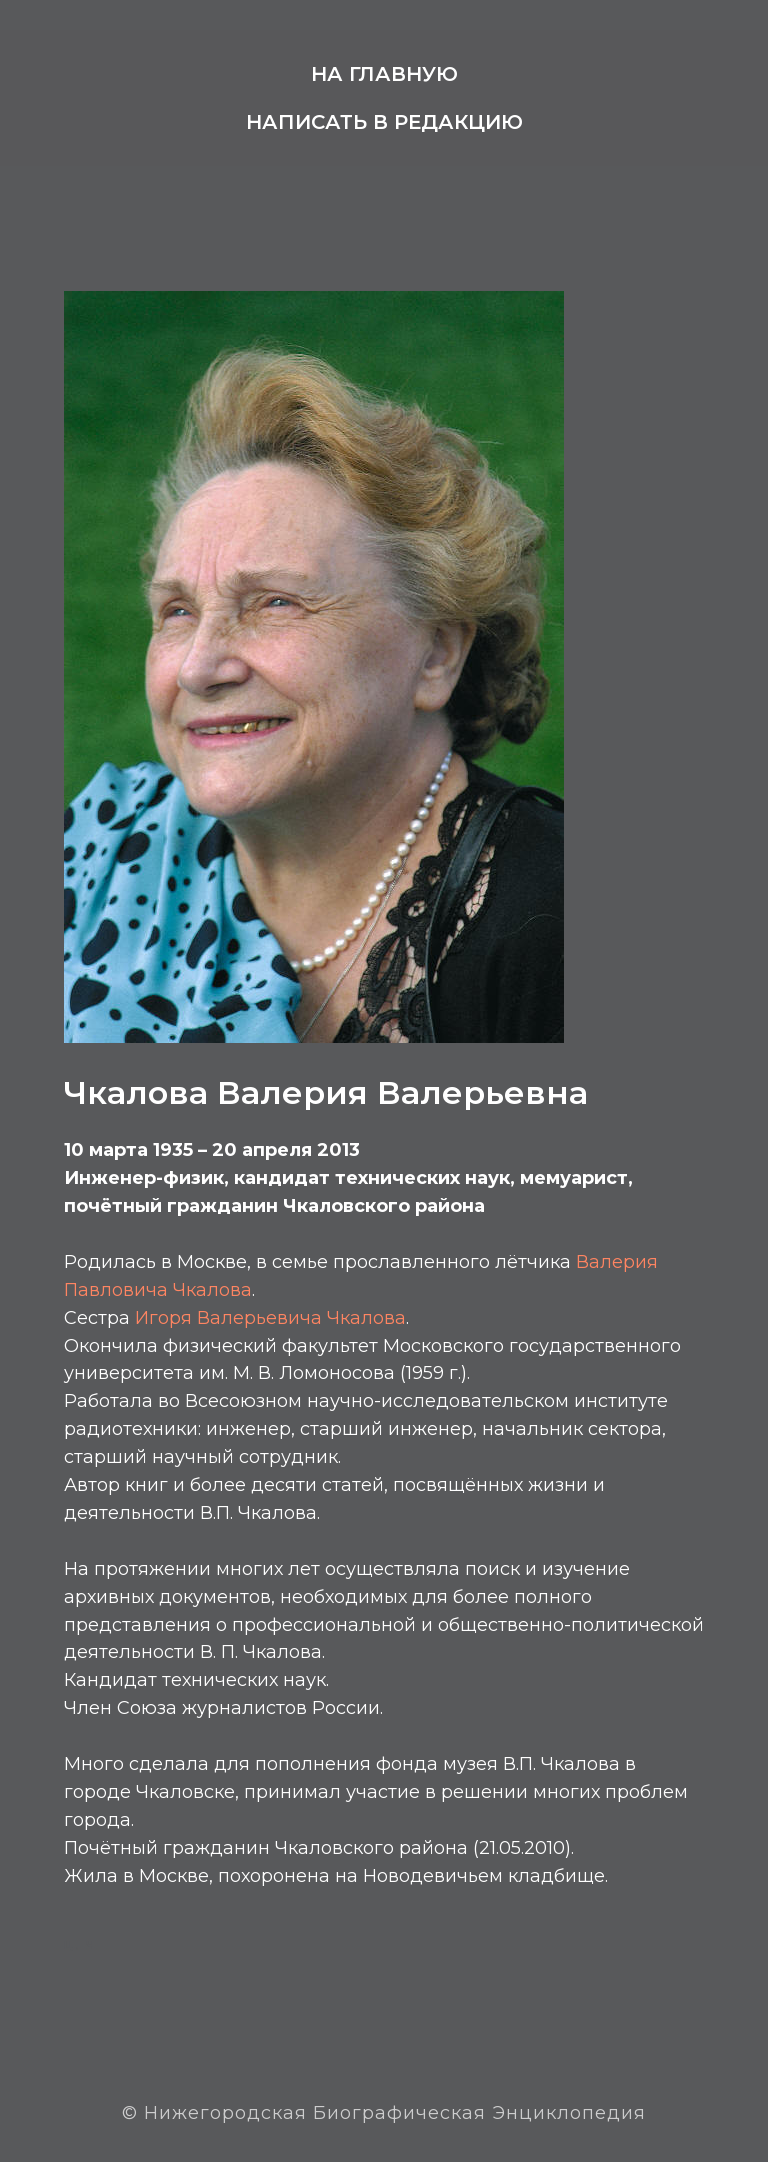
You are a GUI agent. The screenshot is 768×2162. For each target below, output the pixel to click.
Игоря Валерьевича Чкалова (270, 1318)
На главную (384, 74)
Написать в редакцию (384, 122)
